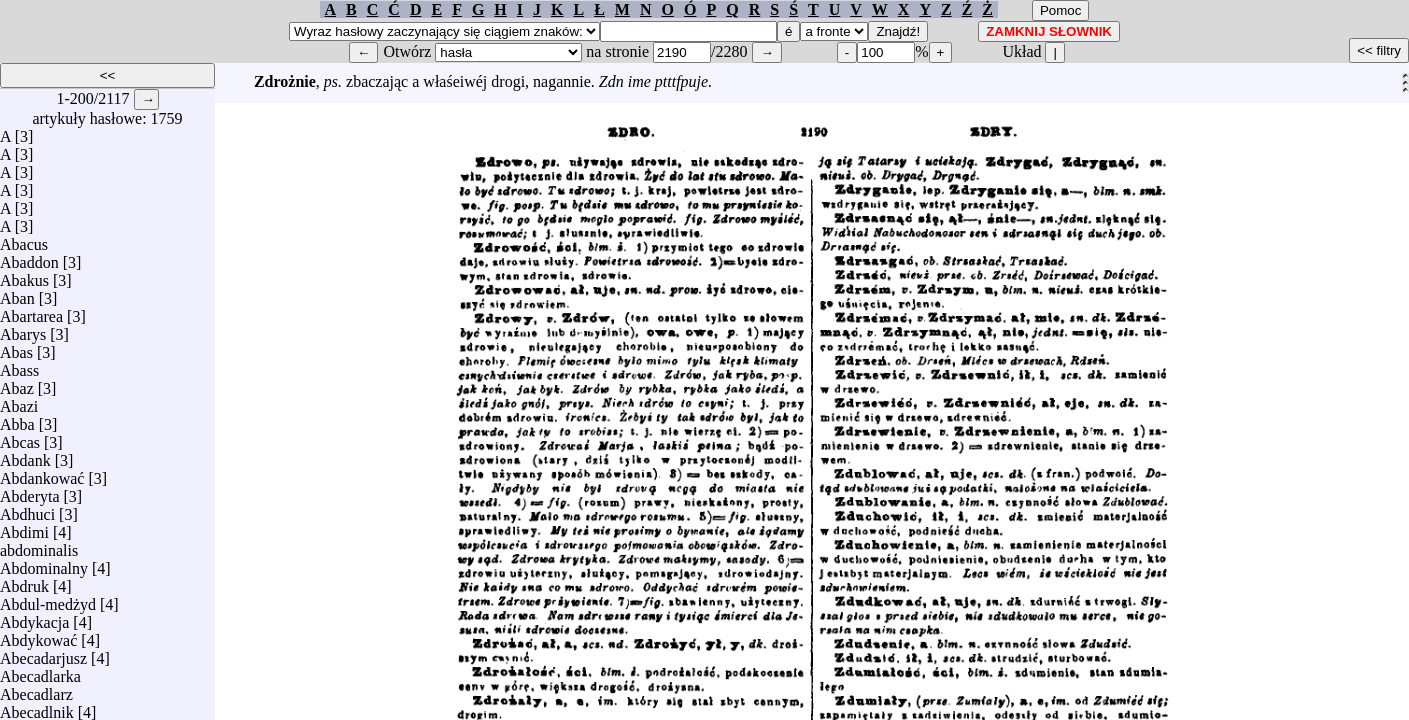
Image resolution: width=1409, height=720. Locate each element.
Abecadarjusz (43, 653)
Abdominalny (44, 563)
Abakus (24, 275)
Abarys (23, 329)
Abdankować (42, 473)
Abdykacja (34, 617)
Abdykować (38, 635)
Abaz (17, 383)
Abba (17, 419)
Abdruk (24, 581)
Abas (16, 347)
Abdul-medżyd (48, 599)
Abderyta (30, 491)
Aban (17, 293)
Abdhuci (27, 509)
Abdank (25, 455)
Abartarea (31, 311)
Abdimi (24, 527)
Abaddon (29, 257)
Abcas (20, 437)
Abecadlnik (37, 707)
